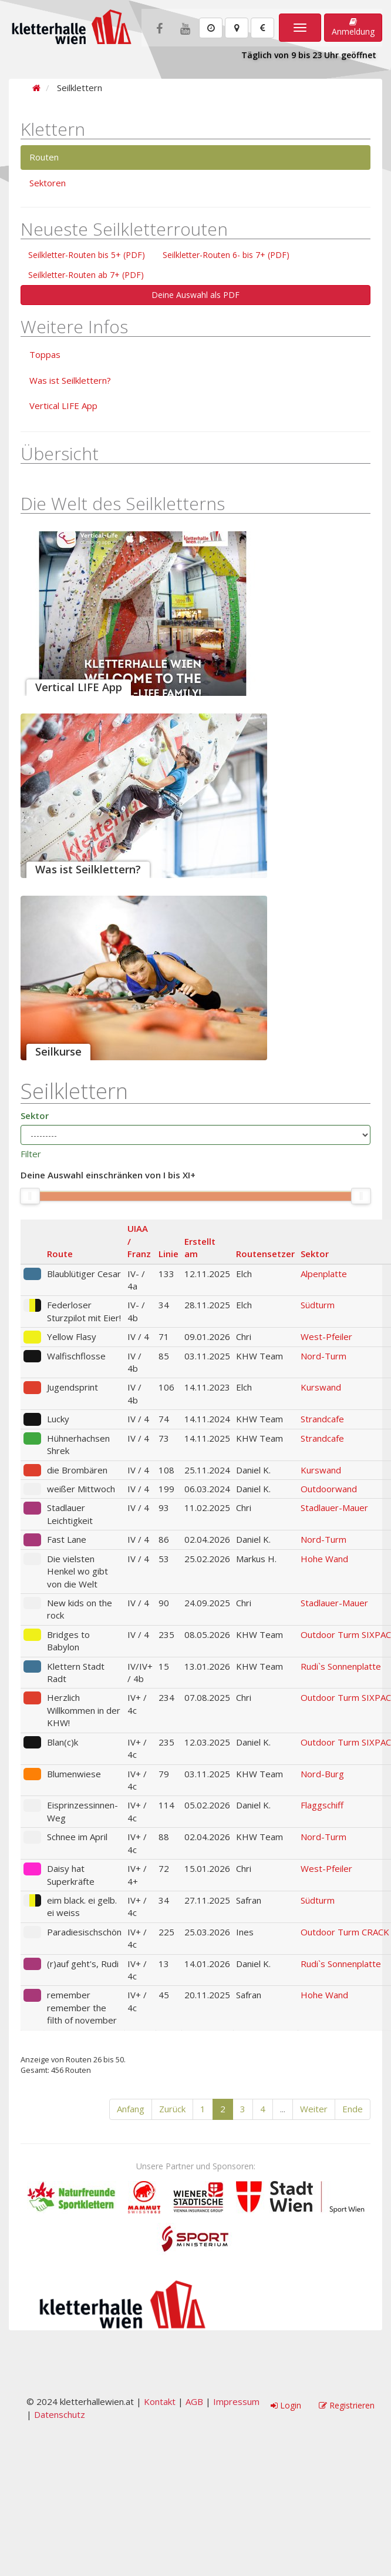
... (282, 2109)
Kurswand (321, 1387)
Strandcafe (322, 1419)
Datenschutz (59, 2414)
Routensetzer (265, 1253)
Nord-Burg (322, 1774)
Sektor (35, 1115)
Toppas (44, 354)
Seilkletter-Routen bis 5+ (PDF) (86, 254)
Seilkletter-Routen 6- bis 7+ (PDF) (226, 254)
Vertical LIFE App (63, 405)
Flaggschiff (322, 1805)
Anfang (130, 2109)
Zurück (172, 2109)
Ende (352, 2109)
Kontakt (160, 2401)
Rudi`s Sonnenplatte (341, 1666)
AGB (194, 2401)
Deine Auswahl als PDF (195, 294)
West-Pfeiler (326, 1336)
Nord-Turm (323, 1356)
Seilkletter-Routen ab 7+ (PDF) (86, 274)
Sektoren (47, 183)
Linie (168, 1253)
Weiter (314, 2109)
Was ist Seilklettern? (70, 380)
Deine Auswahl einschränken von (108, 1175)
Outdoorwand (329, 1489)
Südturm (318, 1305)
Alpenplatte (324, 1273)
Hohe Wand (324, 1559)
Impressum (236, 2401)
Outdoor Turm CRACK (345, 1932)
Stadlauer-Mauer (334, 1507)
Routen (44, 157)
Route (60, 1253)
